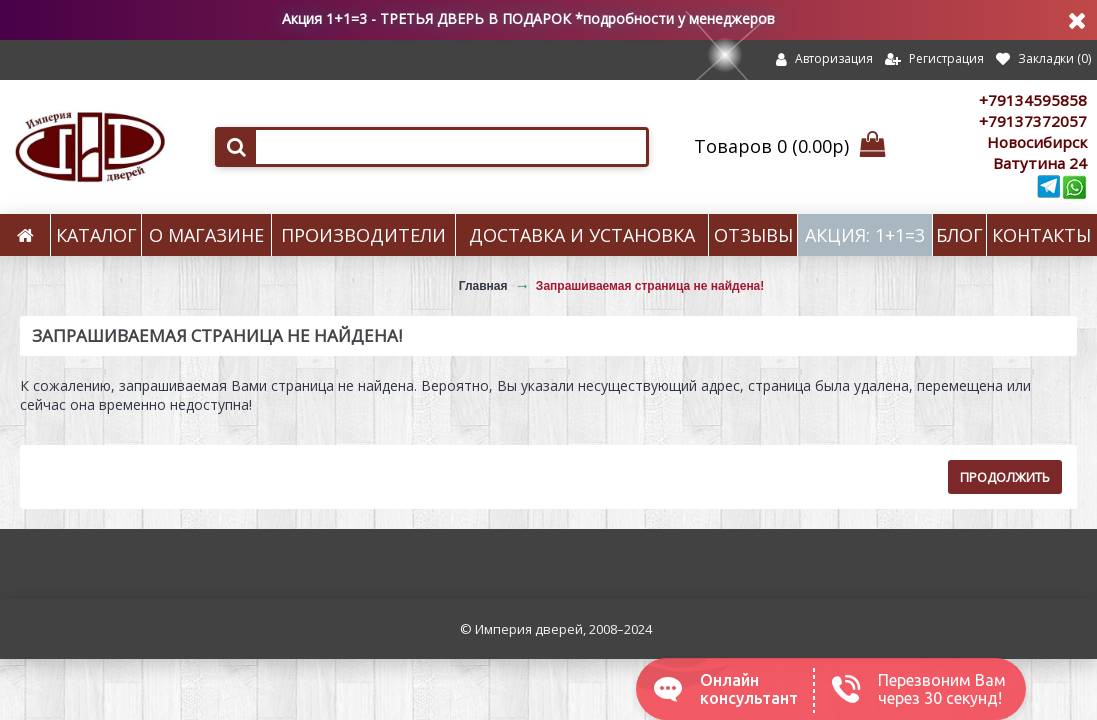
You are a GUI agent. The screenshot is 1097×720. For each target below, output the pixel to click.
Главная (483, 286)
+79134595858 (1033, 100)
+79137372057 (1033, 121)
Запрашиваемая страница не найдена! (650, 286)
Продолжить (1005, 477)
